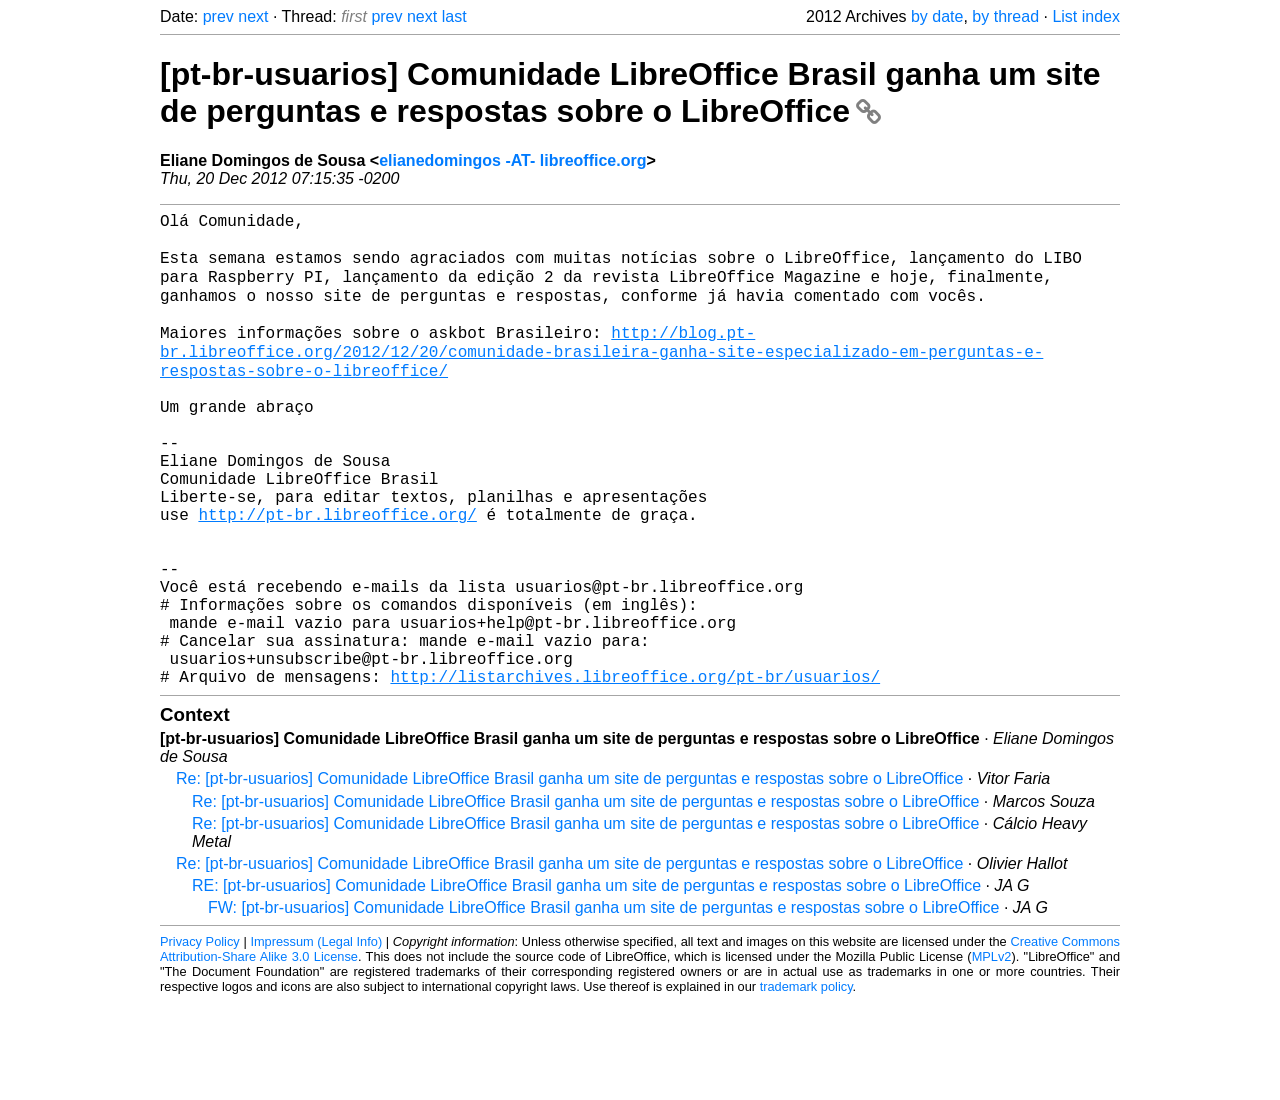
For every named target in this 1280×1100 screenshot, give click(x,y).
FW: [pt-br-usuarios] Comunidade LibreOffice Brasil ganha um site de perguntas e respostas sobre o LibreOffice (604, 1005)
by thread (1005, 16)
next (253, 16)
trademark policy (806, 1084)
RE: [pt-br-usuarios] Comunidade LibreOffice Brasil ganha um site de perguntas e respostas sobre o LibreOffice (586, 983)
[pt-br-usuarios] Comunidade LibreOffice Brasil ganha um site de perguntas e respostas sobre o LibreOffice (630, 92)
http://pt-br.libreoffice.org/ (337, 576)
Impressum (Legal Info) (316, 1039)
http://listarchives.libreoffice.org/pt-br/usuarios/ (635, 774)
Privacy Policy (200, 1039)
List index (1086, 16)
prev (218, 16)
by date (937, 16)
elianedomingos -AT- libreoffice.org (512, 160)
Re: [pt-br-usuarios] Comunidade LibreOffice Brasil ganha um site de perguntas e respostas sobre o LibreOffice (569, 876)
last (454, 16)
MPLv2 (992, 1054)
